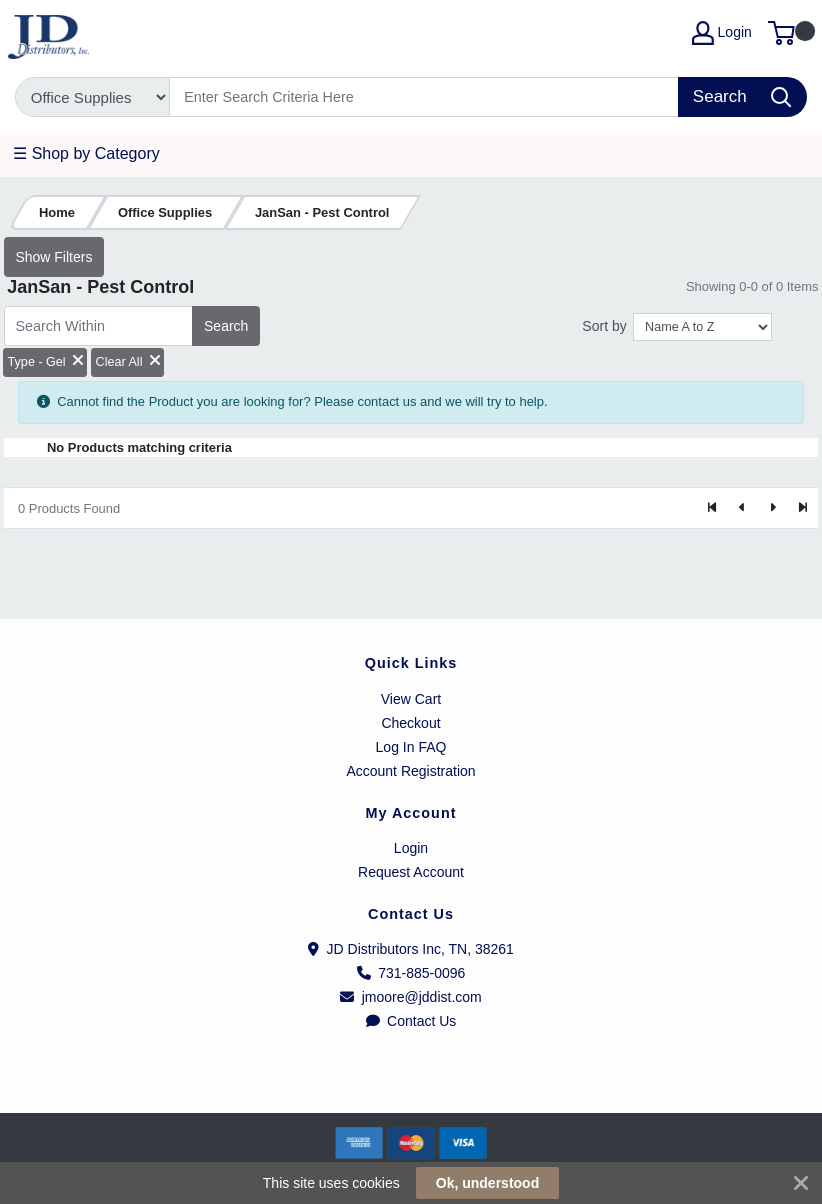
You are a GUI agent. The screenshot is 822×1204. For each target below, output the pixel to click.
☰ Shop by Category (86, 153)
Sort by (604, 326)
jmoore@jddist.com (411, 997)
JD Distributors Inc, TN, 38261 (411, 949)
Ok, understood (487, 1183)
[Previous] (743, 508)
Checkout (410, 723)
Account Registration (410, 771)
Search (226, 326)
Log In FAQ (411, 747)
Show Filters (53, 257)
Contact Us (411, 1021)
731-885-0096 (411, 973)
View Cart (411, 699)
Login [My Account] (722, 33)
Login (411, 848)
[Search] (424, 97)
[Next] (772, 508)
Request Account (411, 872)
